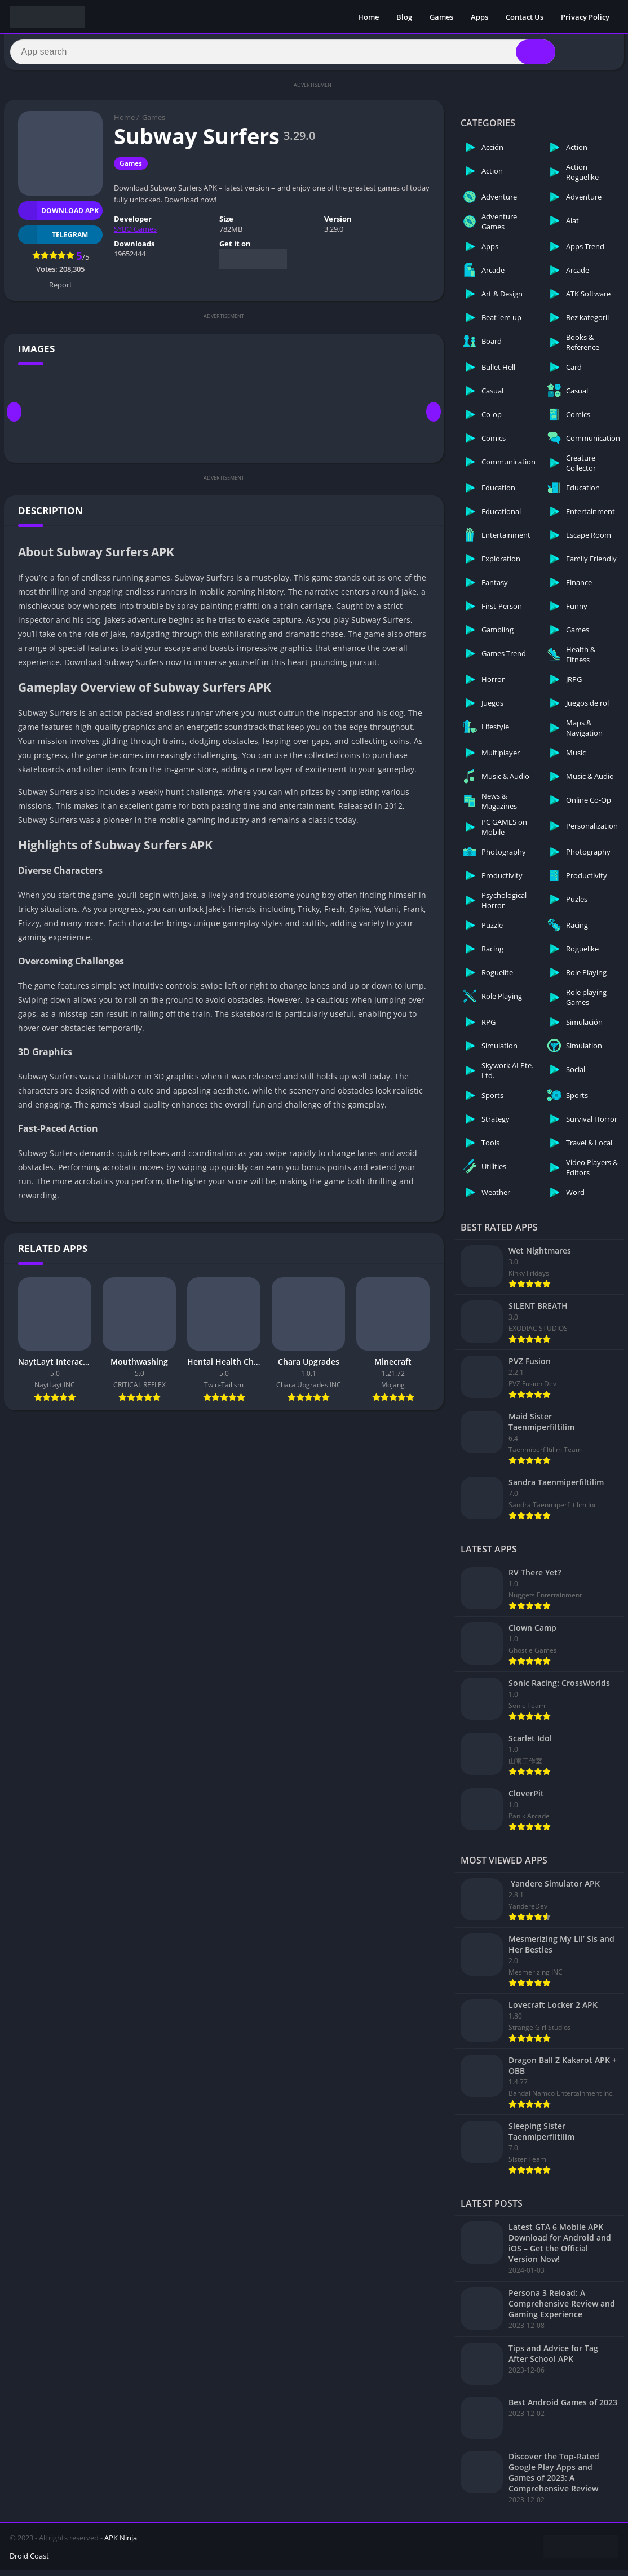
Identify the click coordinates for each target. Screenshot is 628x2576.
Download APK (58, 216)
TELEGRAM (53, 240)
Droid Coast (29, 2561)
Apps (479, 17)
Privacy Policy (585, 17)
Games (441, 17)
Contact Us (524, 17)
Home (368, 17)
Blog (404, 17)
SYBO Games (135, 234)
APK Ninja (120, 2543)
